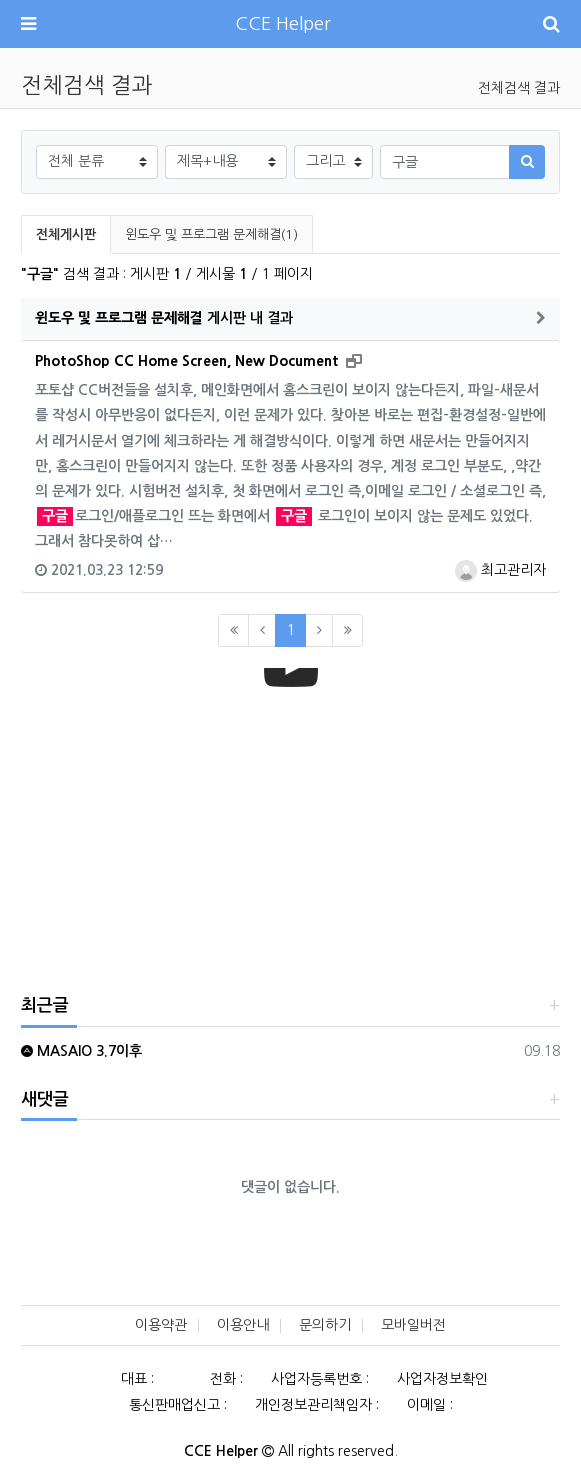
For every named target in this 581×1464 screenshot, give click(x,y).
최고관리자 (500, 570)
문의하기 (325, 1325)
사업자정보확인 (442, 1379)
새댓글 (45, 1099)
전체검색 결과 (519, 88)
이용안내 (243, 1325)
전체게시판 (66, 234)
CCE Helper (283, 24)
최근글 (45, 1005)
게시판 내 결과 (164, 318)
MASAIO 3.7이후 (81, 1051)
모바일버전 (413, 1325)
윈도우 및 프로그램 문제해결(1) (211, 234)
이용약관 (161, 1325)
